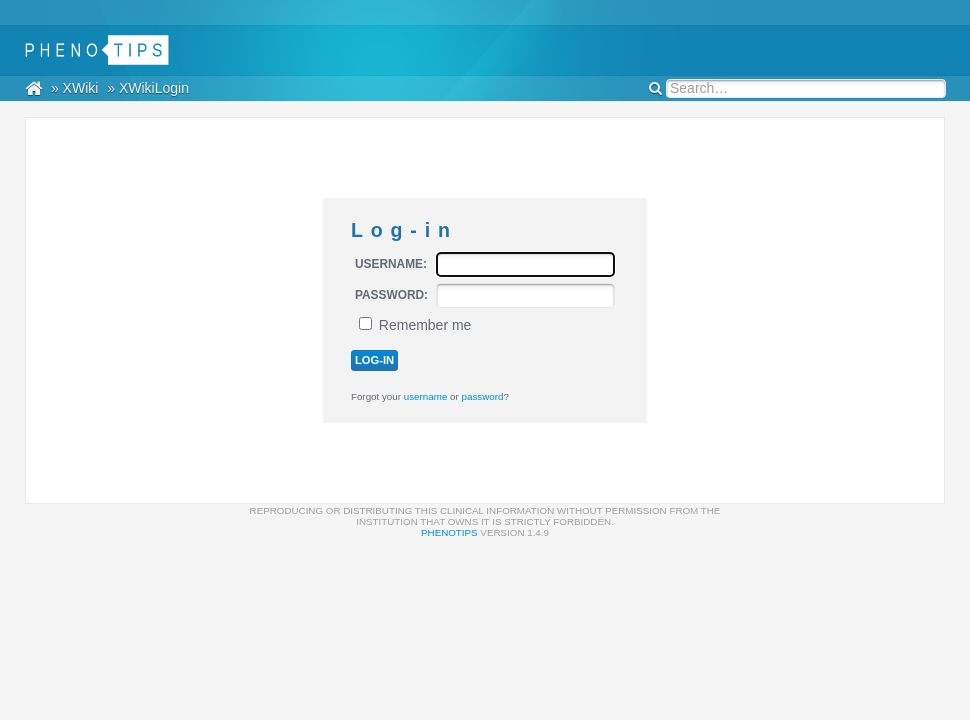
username (426, 396)
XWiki (81, 88)
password (483, 396)
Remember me (425, 325)
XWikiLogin (154, 88)
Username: (391, 264)
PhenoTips (449, 532)
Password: (391, 295)
